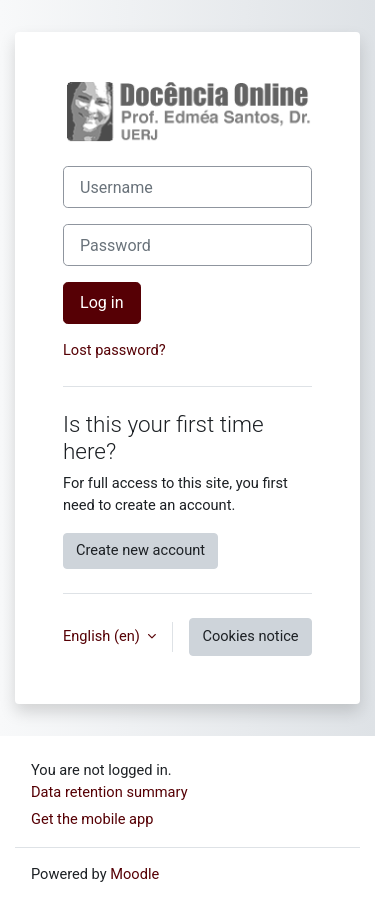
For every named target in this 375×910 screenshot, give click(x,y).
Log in (102, 302)
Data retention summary (109, 792)
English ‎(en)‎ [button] (103, 636)
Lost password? (114, 350)
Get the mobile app (92, 819)
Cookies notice (250, 636)
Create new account (140, 550)
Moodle (134, 874)
